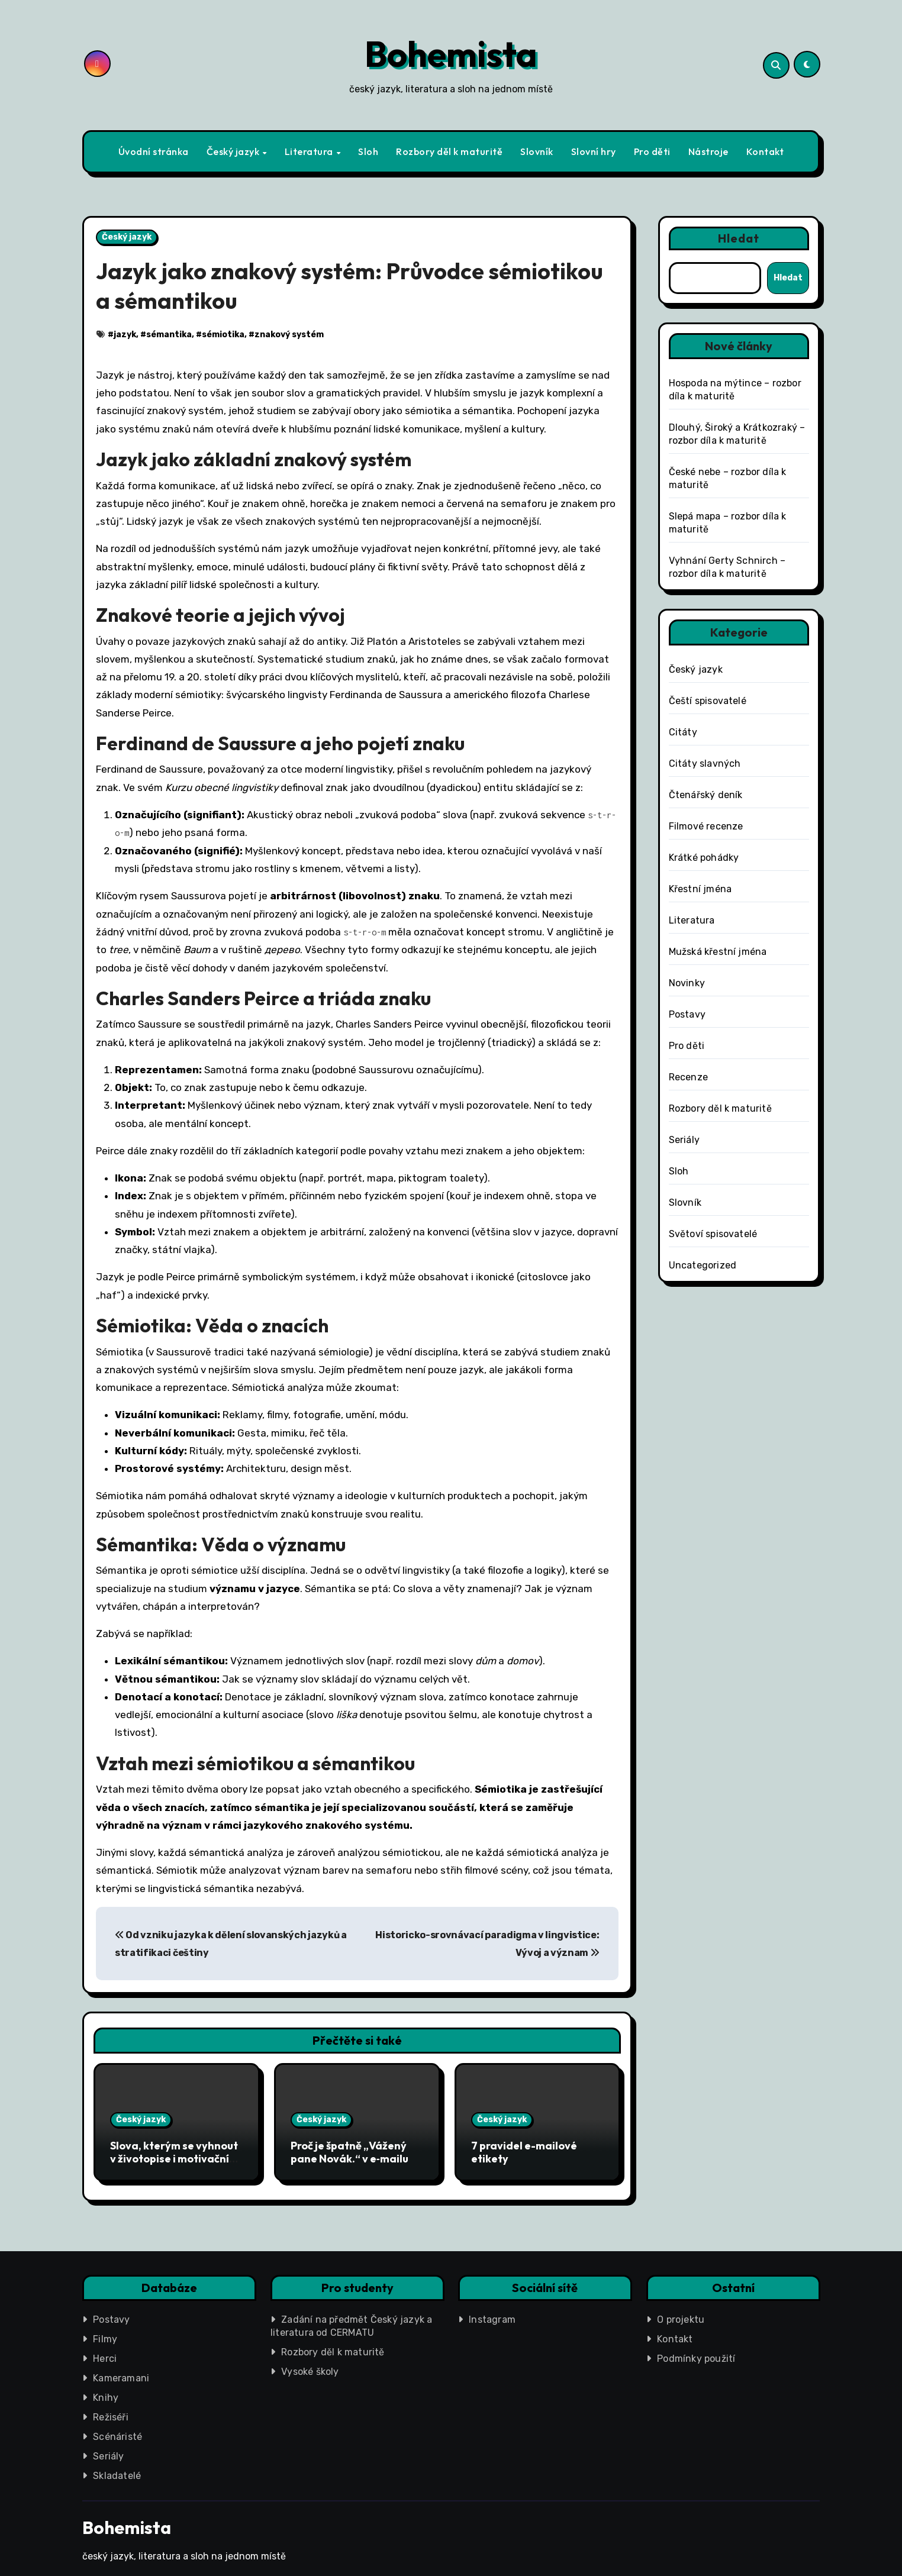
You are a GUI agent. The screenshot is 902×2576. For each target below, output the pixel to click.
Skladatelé (117, 2471)
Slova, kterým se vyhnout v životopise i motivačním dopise (174, 2158)
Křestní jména (700, 889)
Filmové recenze (706, 826)
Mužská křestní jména (718, 951)
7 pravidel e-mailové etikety (524, 2152)
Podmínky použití (696, 2354)
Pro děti (652, 151)
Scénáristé (117, 2432)
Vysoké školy (310, 2367)
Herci (105, 2354)
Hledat (739, 238)
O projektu (680, 2315)
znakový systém (289, 335)
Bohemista (451, 53)
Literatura (310, 151)
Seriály (684, 1139)
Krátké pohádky (704, 857)
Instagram (492, 2315)
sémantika (169, 335)
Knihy (105, 2393)
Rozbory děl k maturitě (449, 151)
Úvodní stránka (153, 151)
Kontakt (765, 151)
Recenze (688, 1077)
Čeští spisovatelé (707, 700)
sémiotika (223, 335)
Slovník (536, 151)
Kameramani (121, 2374)
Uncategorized (703, 1265)
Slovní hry (593, 151)
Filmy (105, 2335)
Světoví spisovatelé (713, 1233)
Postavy (687, 1014)
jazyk (125, 335)
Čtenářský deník (706, 794)
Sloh (368, 151)
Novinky (687, 983)
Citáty (683, 732)
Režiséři (110, 2413)
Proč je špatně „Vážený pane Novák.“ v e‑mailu (349, 2152)
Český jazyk (234, 151)
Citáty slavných (705, 763)
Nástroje (708, 151)
